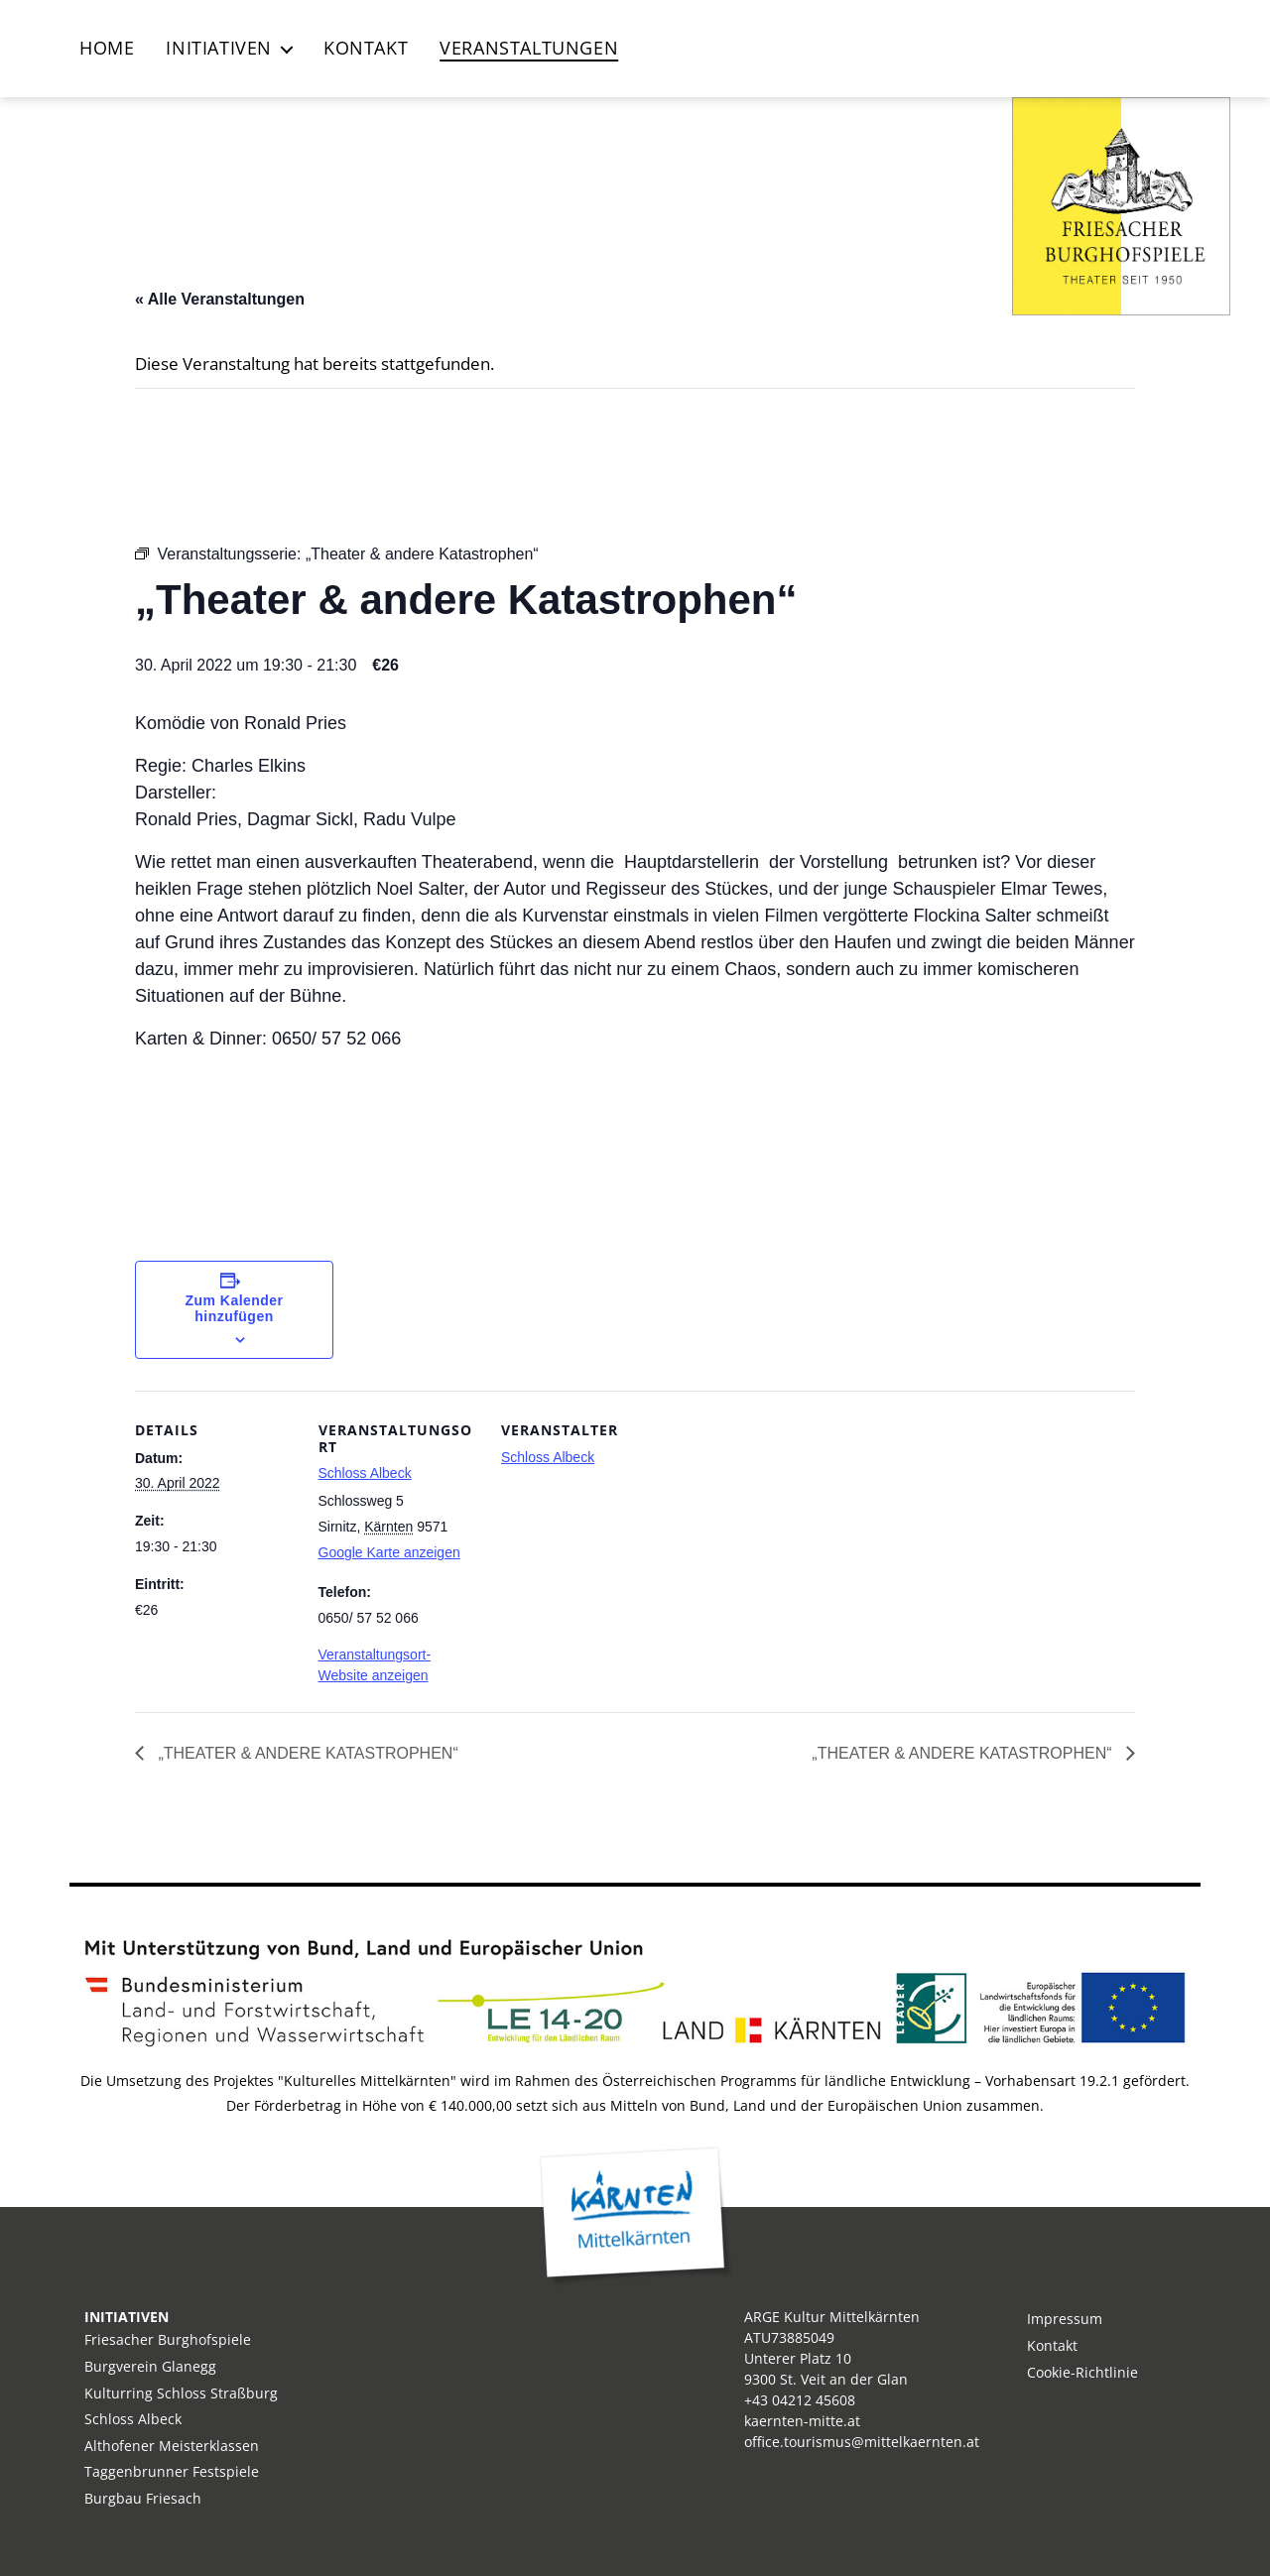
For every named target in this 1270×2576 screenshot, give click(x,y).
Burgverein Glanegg (150, 2366)
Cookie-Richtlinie (1082, 2372)
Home (106, 49)
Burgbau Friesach (142, 2498)
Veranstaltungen (529, 49)
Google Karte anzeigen (389, 1552)
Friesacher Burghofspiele (167, 2339)
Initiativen (219, 49)
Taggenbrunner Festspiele (171, 2471)
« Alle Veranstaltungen (220, 299)
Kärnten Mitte (635, 2216)
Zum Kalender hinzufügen (235, 1308)
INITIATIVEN (126, 2316)
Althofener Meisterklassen (171, 2445)
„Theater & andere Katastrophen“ (306, 1753)
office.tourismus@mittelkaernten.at (861, 2441)
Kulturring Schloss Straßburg (181, 2393)
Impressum (1064, 2318)
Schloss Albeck (365, 1473)
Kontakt (365, 49)
